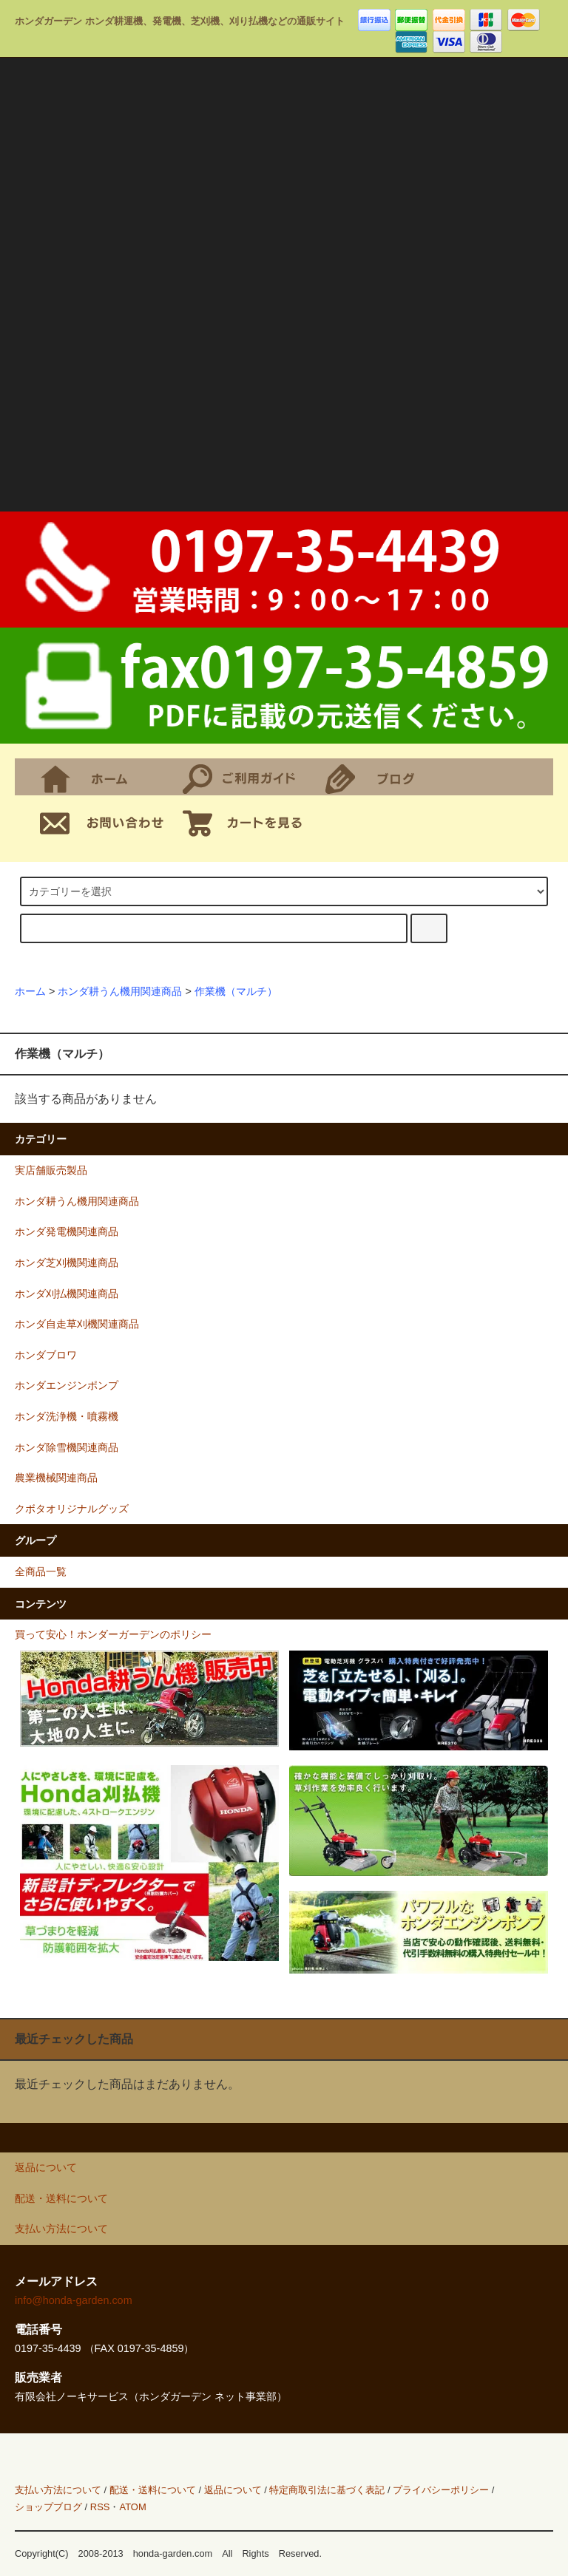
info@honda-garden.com (73, 2300)
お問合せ (104, 821)
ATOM (132, 2506)
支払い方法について (58, 2489)
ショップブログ (390, 776)
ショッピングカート (247, 821)
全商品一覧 (41, 1571)
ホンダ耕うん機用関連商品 (120, 991)
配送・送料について (152, 2489)
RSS (100, 2506)
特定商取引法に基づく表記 (327, 2489)
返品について (233, 2489)
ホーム (104, 776)
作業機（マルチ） (236, 991)
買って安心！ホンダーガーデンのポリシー (113, 1634)
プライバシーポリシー (441, 2489)
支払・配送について (247, 776)
